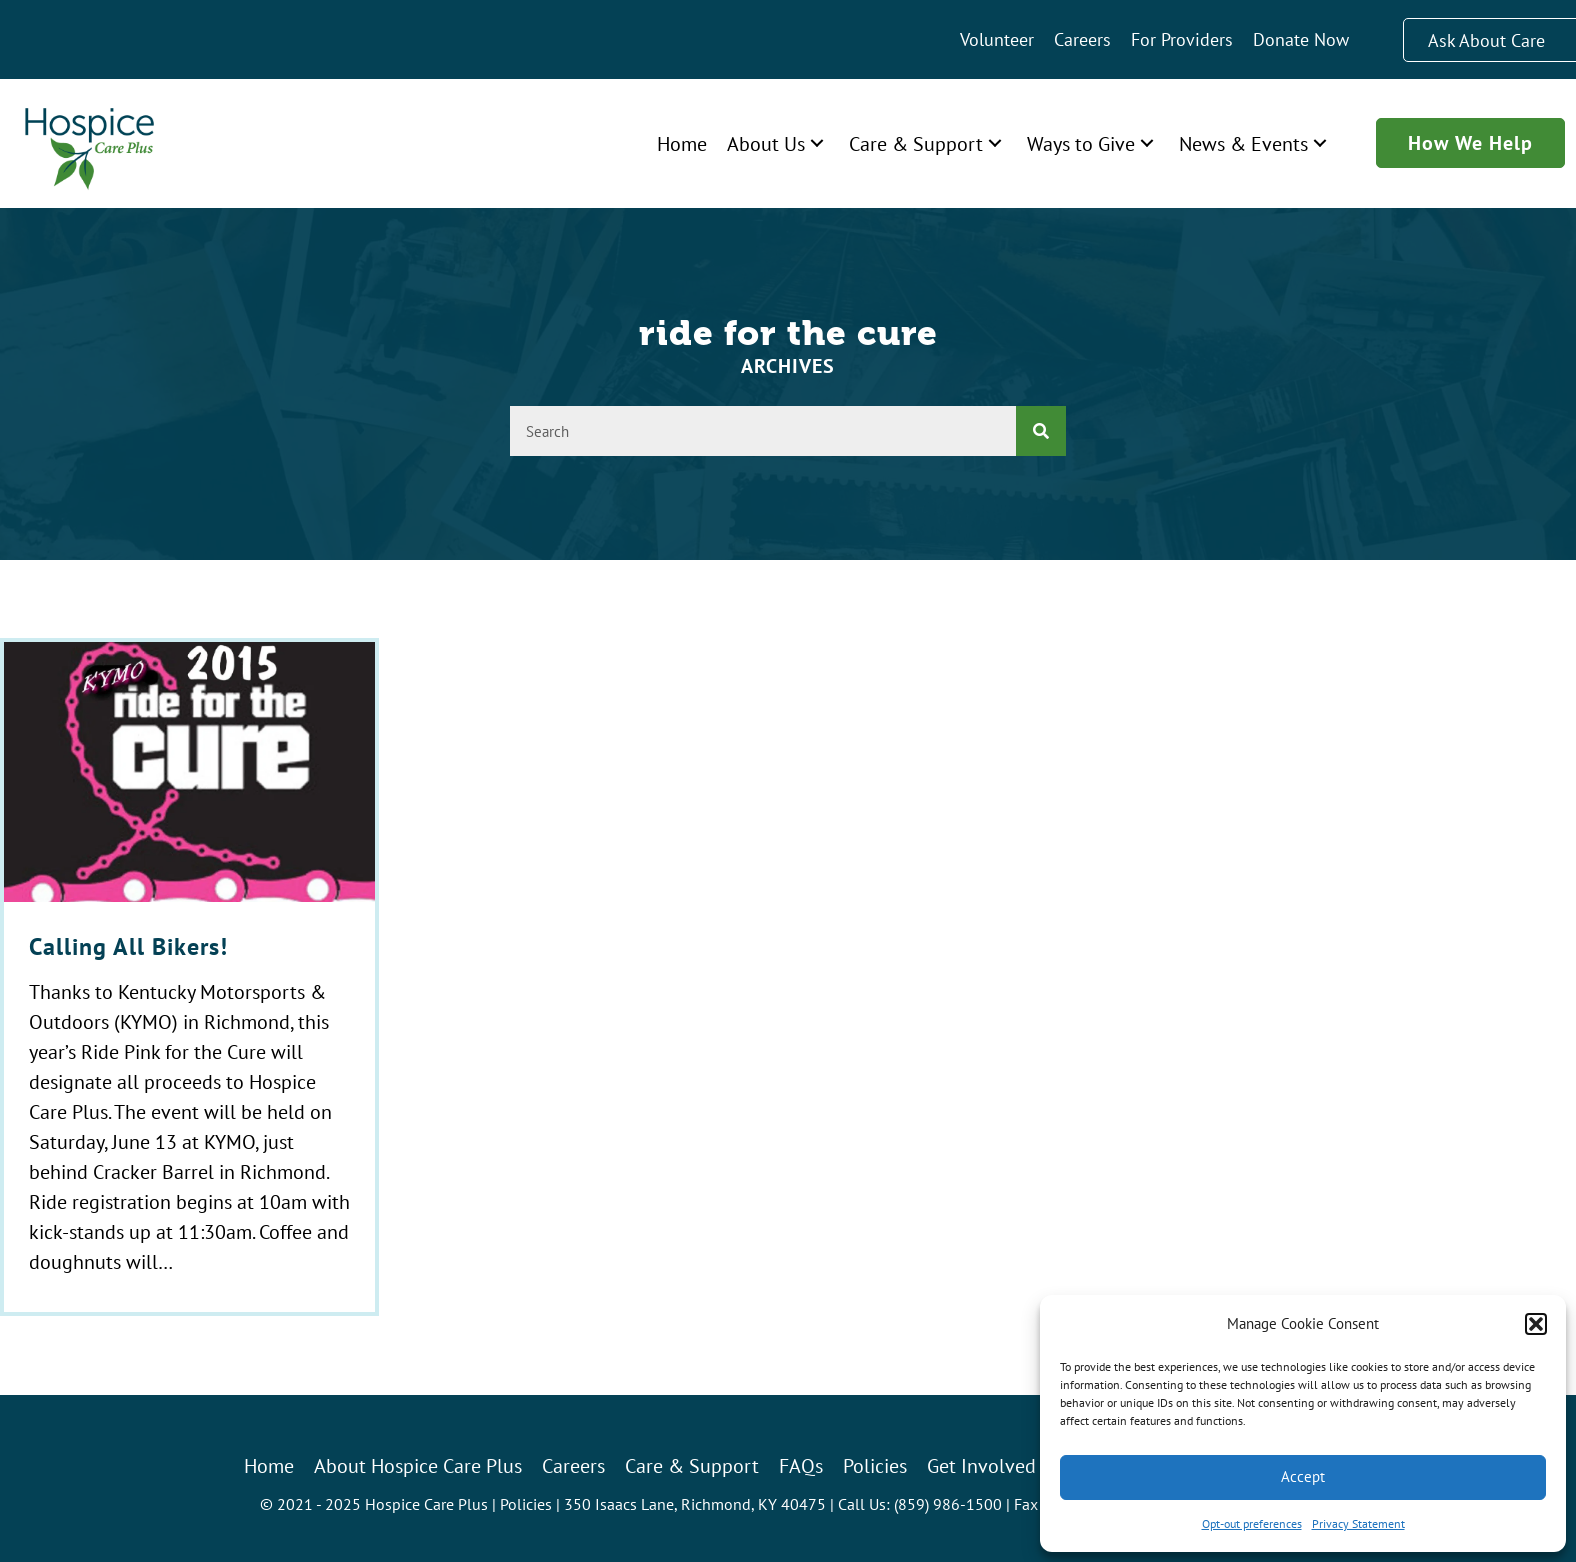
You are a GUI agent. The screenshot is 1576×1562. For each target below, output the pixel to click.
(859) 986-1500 (948, 1504)
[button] (1536, 1324)
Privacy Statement (1358, 1523)
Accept (1303, 1476)
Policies (526, 1504)
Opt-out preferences (1252, 1523)
